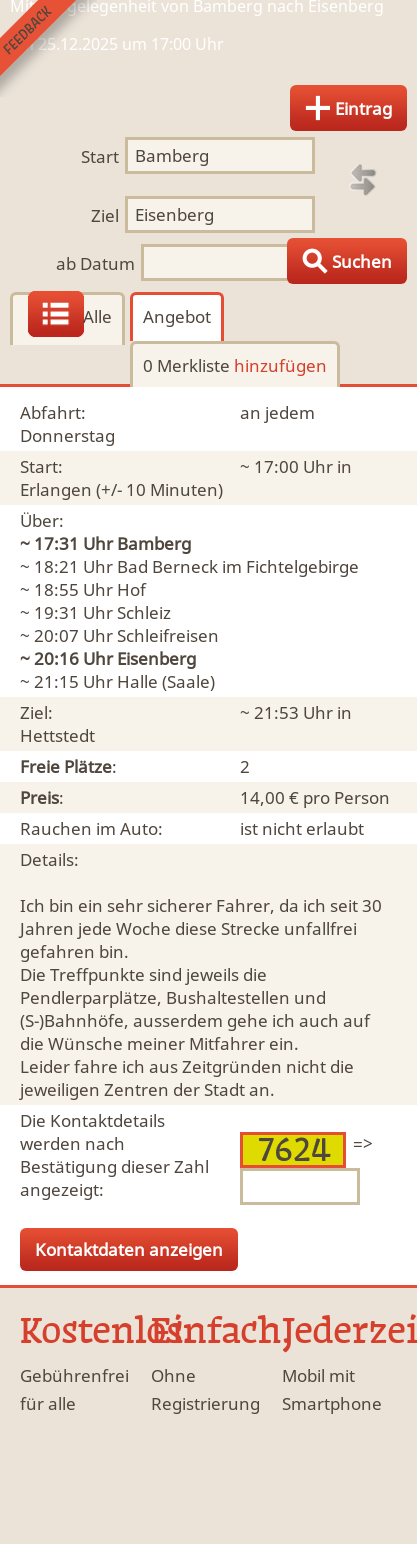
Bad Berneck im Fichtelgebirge (238, 566)
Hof (131, 589)
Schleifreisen (168, 635)
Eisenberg (156, 658)
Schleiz (144, 612)
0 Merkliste (235, 365)
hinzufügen (280, 365)
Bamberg (154, 543)
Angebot (177, 316)
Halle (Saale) (166, 681)
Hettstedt (57, 735)
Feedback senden (48, 48)
